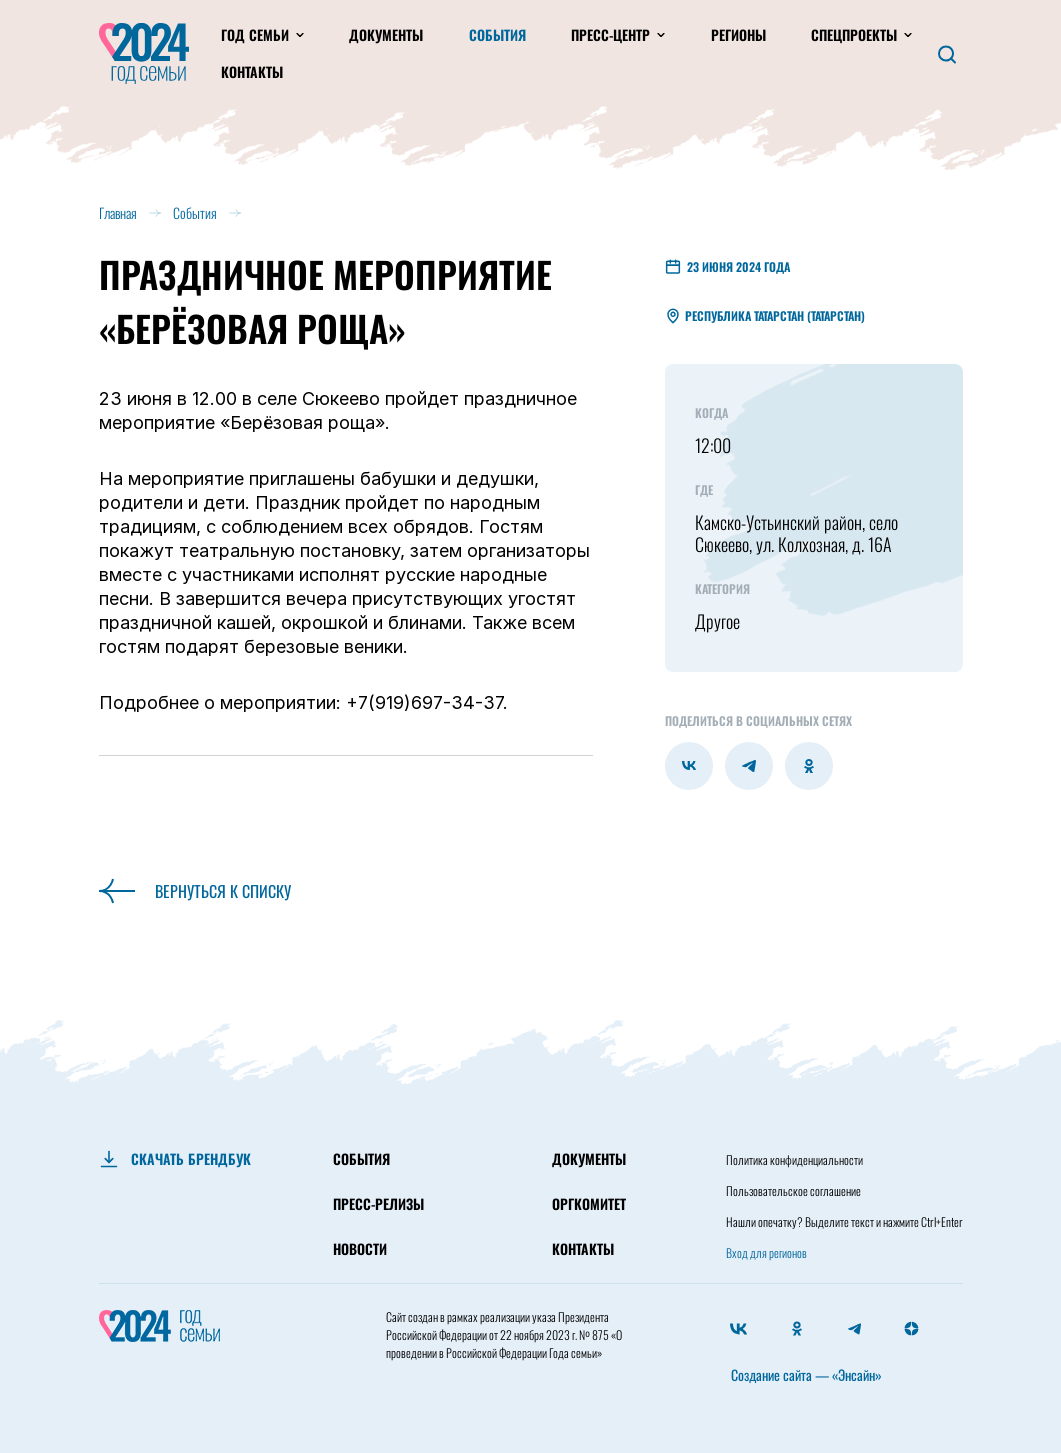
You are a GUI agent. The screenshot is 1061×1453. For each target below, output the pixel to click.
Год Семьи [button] (257, 34)
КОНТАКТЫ (583, 1248)
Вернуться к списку (195, 891)
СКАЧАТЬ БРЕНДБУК (191, 1158)
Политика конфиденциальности (794, 1159)
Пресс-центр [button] (612, 34)
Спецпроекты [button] (856, 34)
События (497, 34)
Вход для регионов (766, 1252)
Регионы (738, 34)
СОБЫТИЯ (361, 1158)
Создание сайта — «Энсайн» (806, 1374)
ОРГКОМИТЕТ (589, 1203)
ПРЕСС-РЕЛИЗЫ (378, 1203)
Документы (386, 34)
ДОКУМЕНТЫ (589, 1158)
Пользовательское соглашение (793, 1190)
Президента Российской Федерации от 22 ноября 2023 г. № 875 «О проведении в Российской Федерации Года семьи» (504, 1334)
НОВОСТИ (360, 1248)
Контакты (252, 71)
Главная (118, 212)
